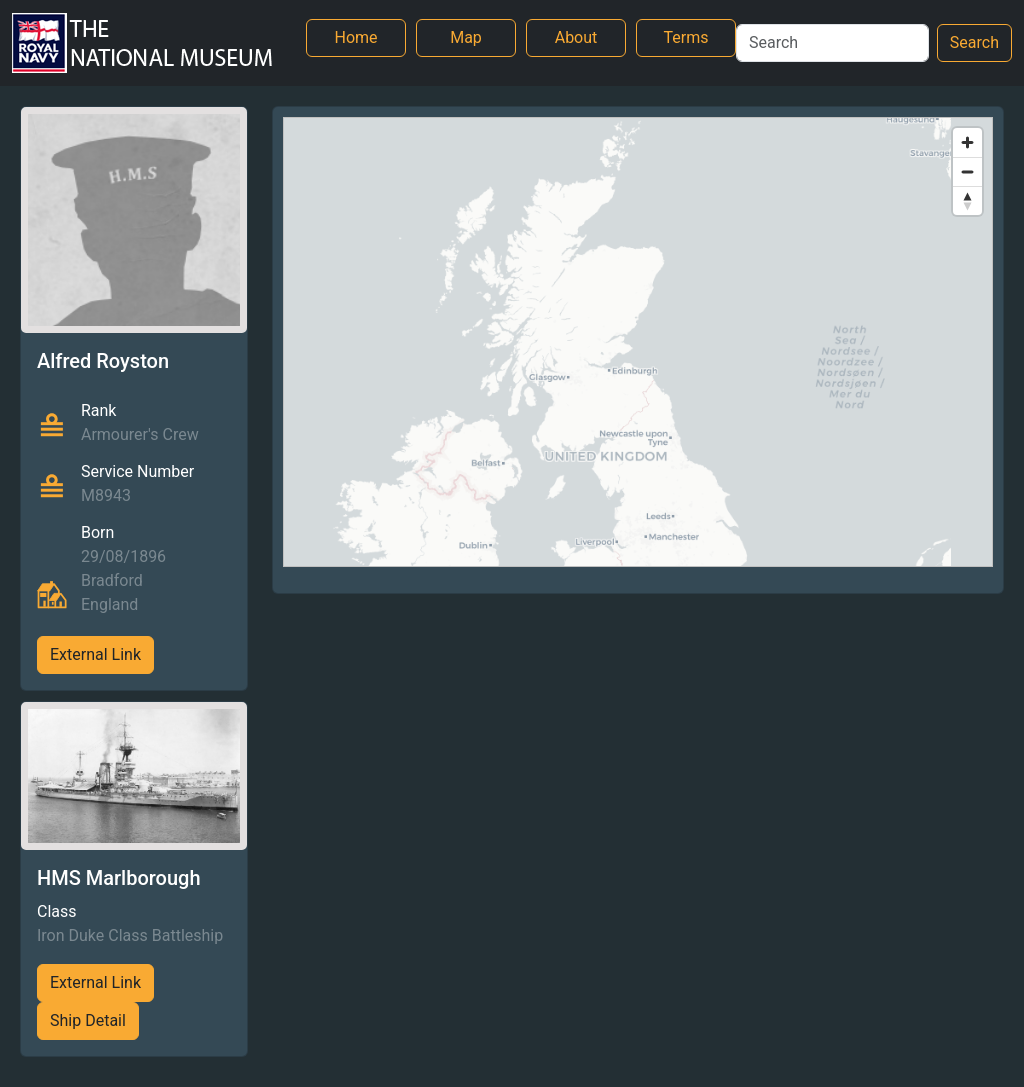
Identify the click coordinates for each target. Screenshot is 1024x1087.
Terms (686, 37)
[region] (638, 342)
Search (974, 42)
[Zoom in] (967, 142)
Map (466, 37)
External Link (95, 654)
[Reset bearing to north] (967, 200)
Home (355, 37)
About (576, 37)
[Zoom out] (967, 171)
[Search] (832, 43)
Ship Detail (88, 1020)
